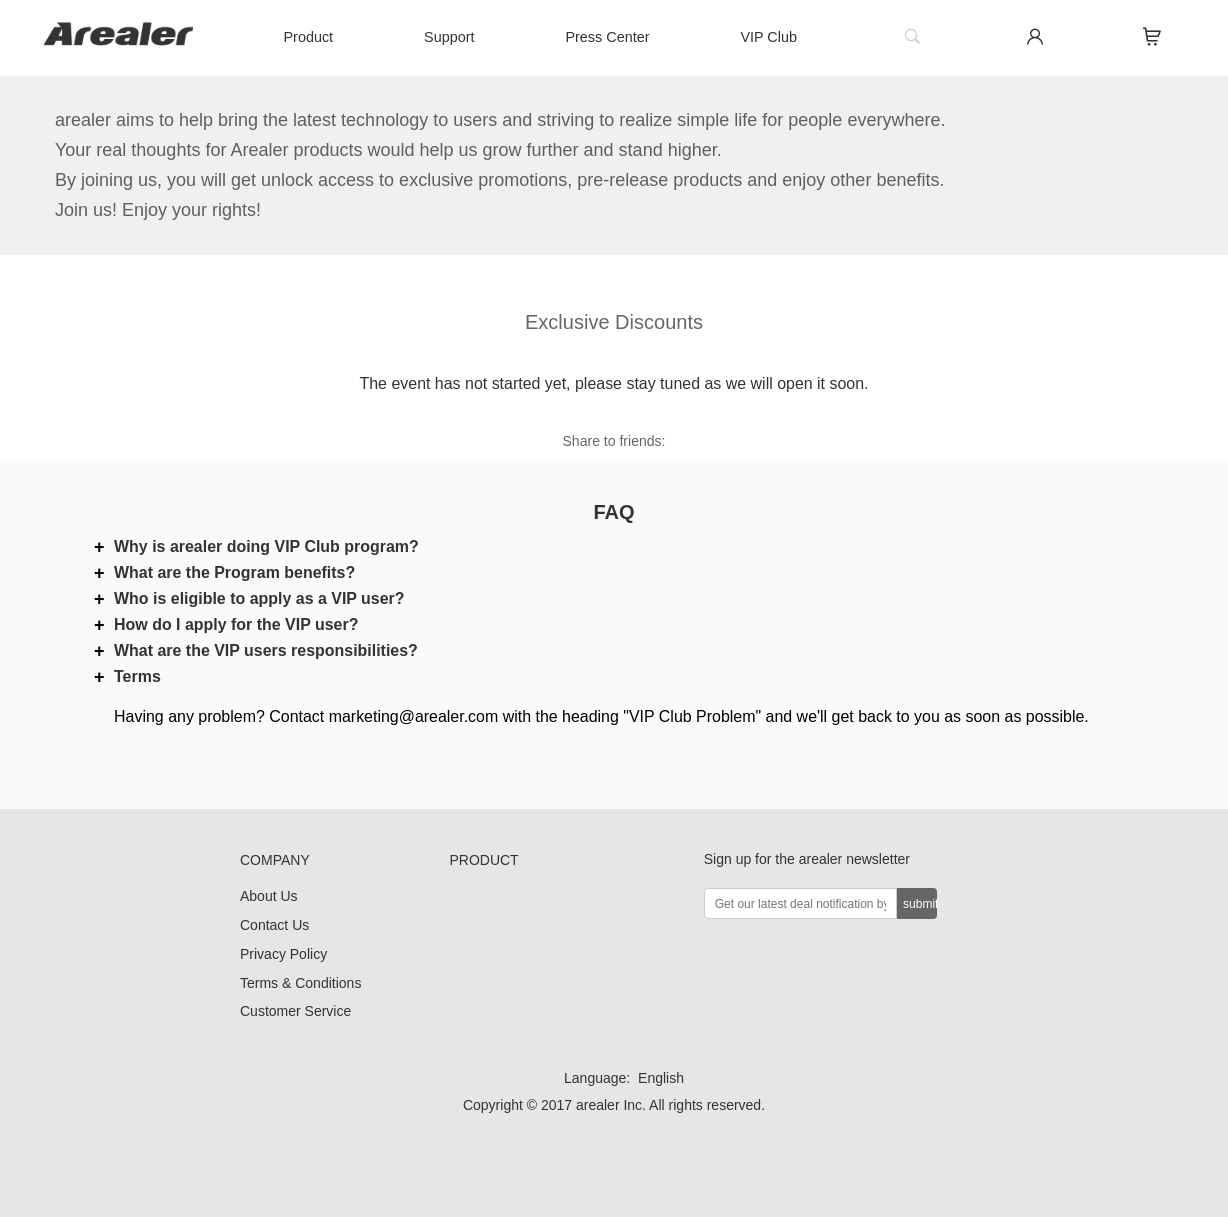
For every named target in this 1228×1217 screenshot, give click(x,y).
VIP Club (768, 37)
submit (920, 904)
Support (449, 37)
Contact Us (274, 925)
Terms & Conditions (300, 983)
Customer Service (295, 1011)
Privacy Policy (283, 954)
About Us (269, 896)
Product (309, 37)
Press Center (607, 37)
